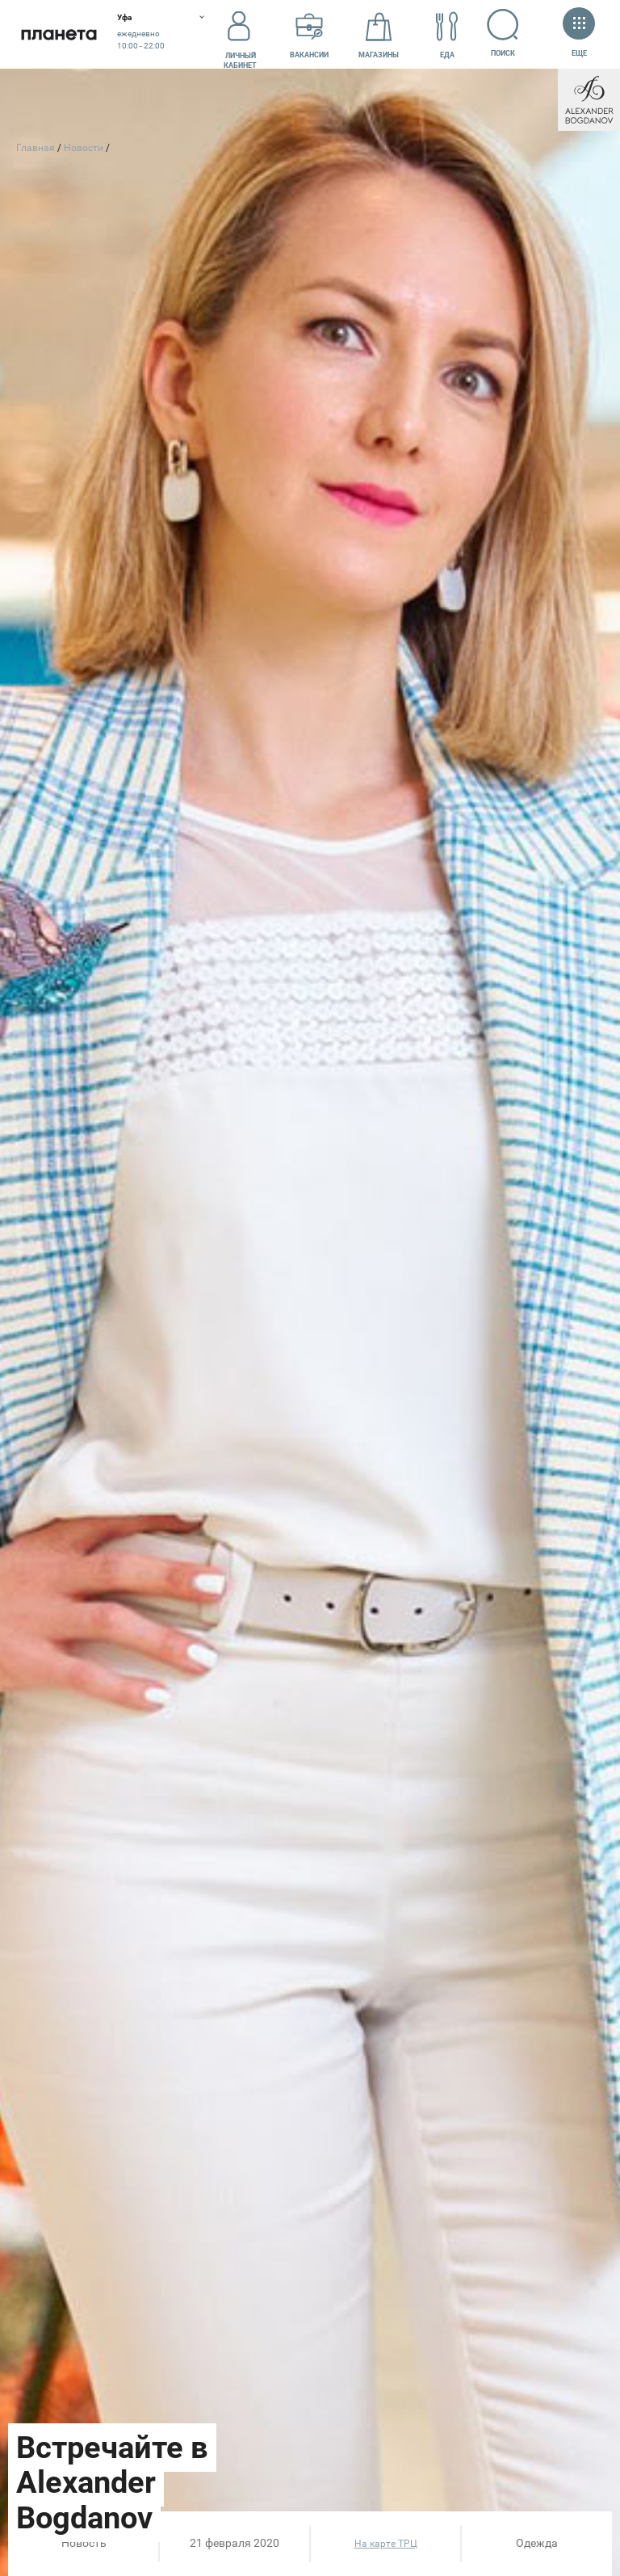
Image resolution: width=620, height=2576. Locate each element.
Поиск (503, 33)
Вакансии (309, 35)
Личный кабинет (240, 34)
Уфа (124, 17)
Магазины (378, 35)
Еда (447, 35)
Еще (579, 33)
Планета (58, 34)
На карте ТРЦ (385, 2543)
